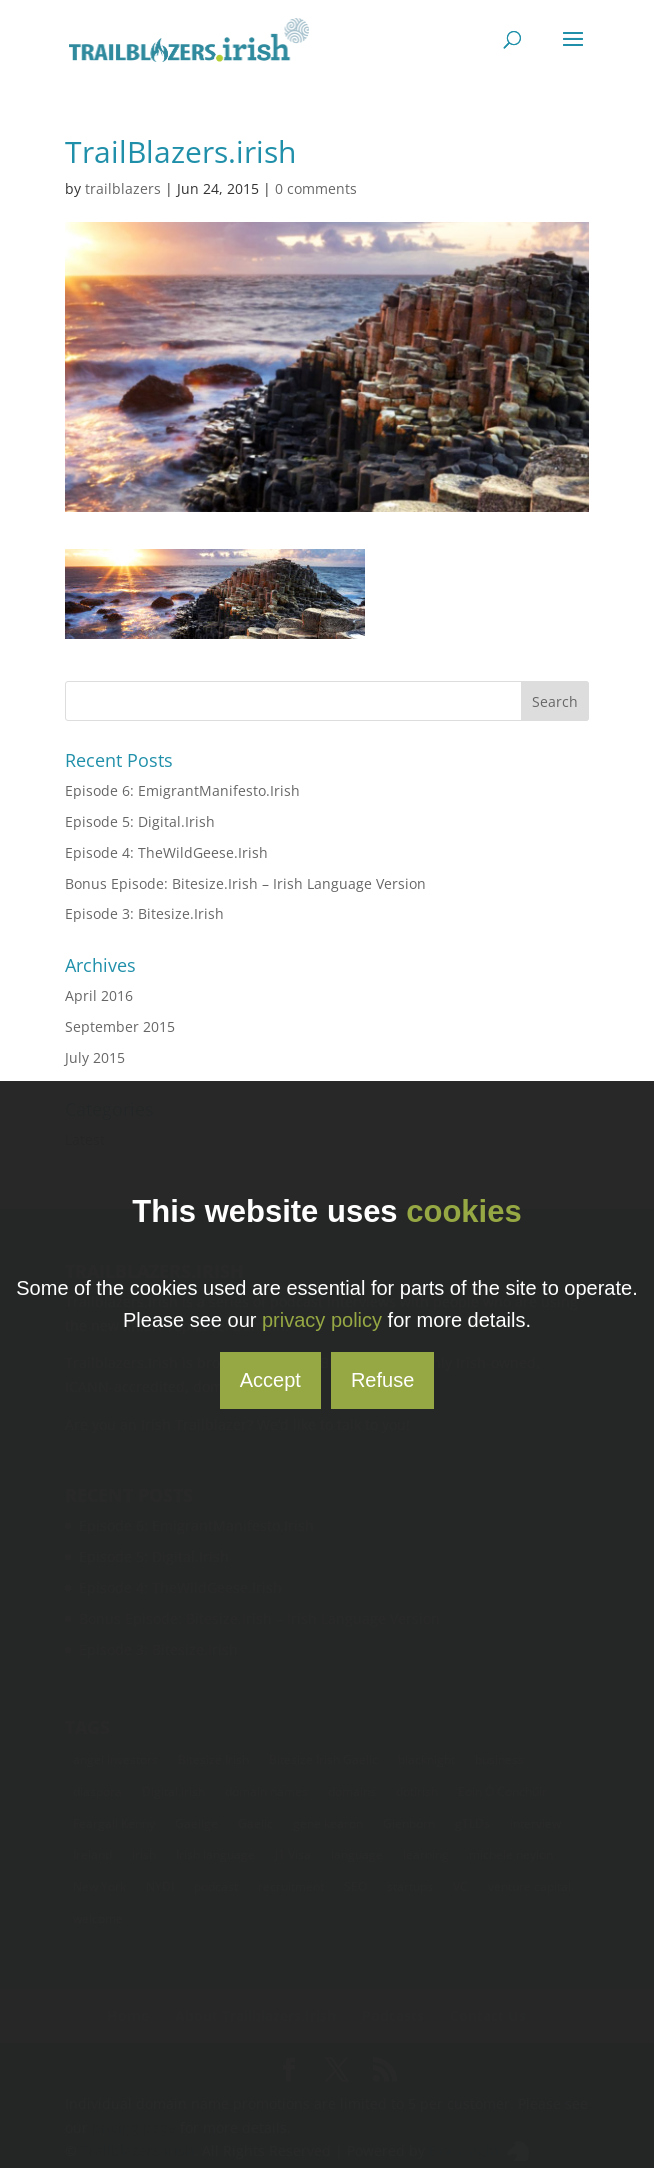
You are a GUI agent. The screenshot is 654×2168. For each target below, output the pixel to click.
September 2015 (120, 1026)
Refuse (382, 1380)
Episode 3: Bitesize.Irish (144, 913)
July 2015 (95, 1057)
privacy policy (322, 1320)
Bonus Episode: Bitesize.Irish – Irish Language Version (245, 883)
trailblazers (123, 188)
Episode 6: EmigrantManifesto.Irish (182, 790)
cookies (463, 1211)
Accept (270, 1380)
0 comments (316, 188)
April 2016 (99, 995)
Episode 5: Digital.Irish (140, 821)
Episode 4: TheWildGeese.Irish (166, 852)
